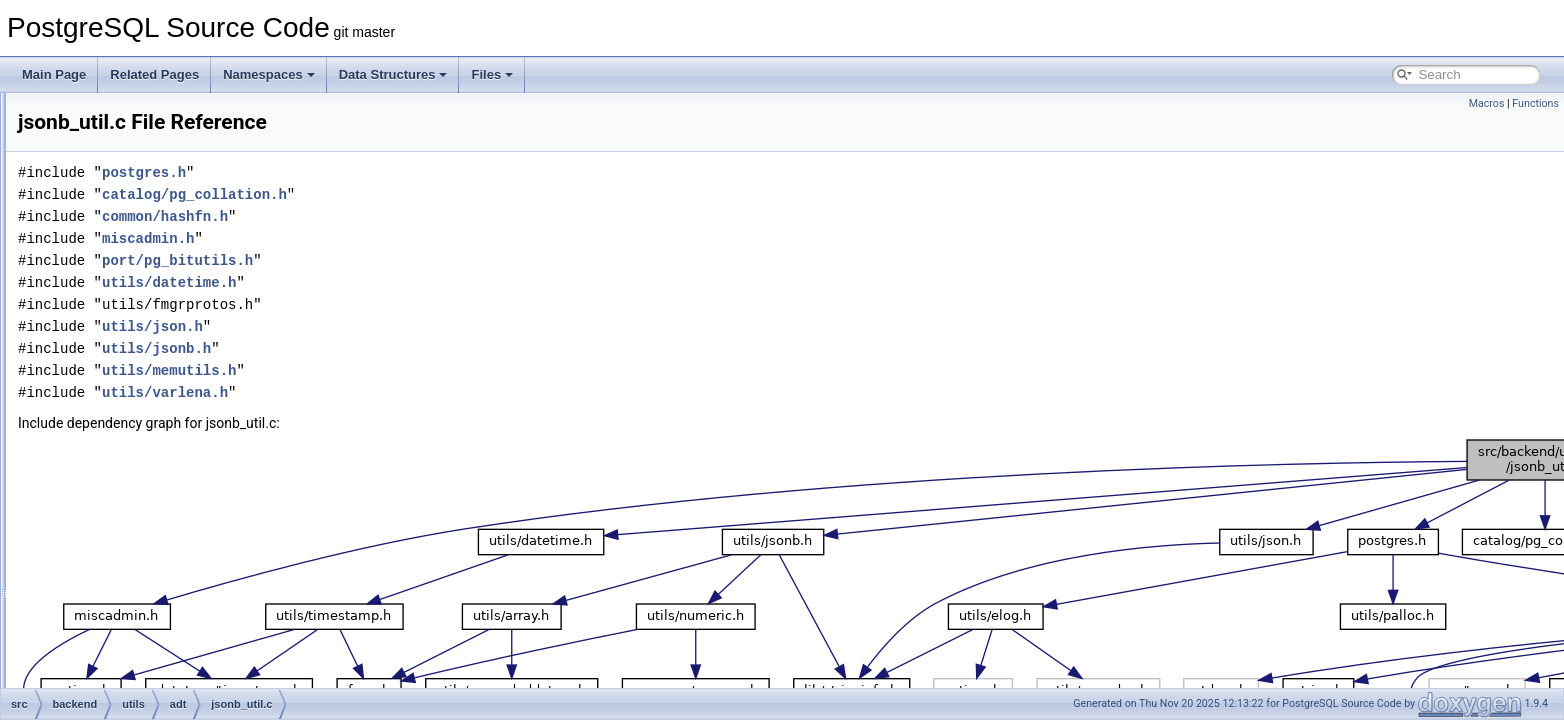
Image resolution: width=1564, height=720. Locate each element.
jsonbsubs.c (161, 422)
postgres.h (394, 172)
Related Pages (154, 74)
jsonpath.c (157, 466)
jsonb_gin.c (160, 356)
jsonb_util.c (160, 400)
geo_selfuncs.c (170, 158)
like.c (143, 576)
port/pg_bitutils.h (427, 260)
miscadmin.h (398, 238)
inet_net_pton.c (171, 246)
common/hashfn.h (415, 216)
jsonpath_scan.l (171, 532)
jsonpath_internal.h (180, 510)
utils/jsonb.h (406, 348)
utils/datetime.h (419, 282)
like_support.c (167, 620)
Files (492, 74)
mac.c (146, 664)
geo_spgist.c (163, 180)
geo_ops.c (157, 136)
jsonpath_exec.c (173, 488)
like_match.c (163, 598)
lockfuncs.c (159, 642)
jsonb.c (149, 334)
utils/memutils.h (419, 370)
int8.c (144, 290)
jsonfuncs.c (160, 444)
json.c (145, 312)
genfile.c (152, 114)
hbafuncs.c (159, 202)
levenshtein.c (165, 554)
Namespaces (269, 74)
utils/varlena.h (415, 392)
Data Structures (393, 74)
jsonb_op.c (159, 378)
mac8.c (149, 686)
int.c (141, 268)
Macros (1487, 103)
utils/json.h (402, 326)
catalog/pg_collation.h (444, 194)
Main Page (54, 74)
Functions (1535, 103)
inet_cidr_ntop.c (172, 224)
